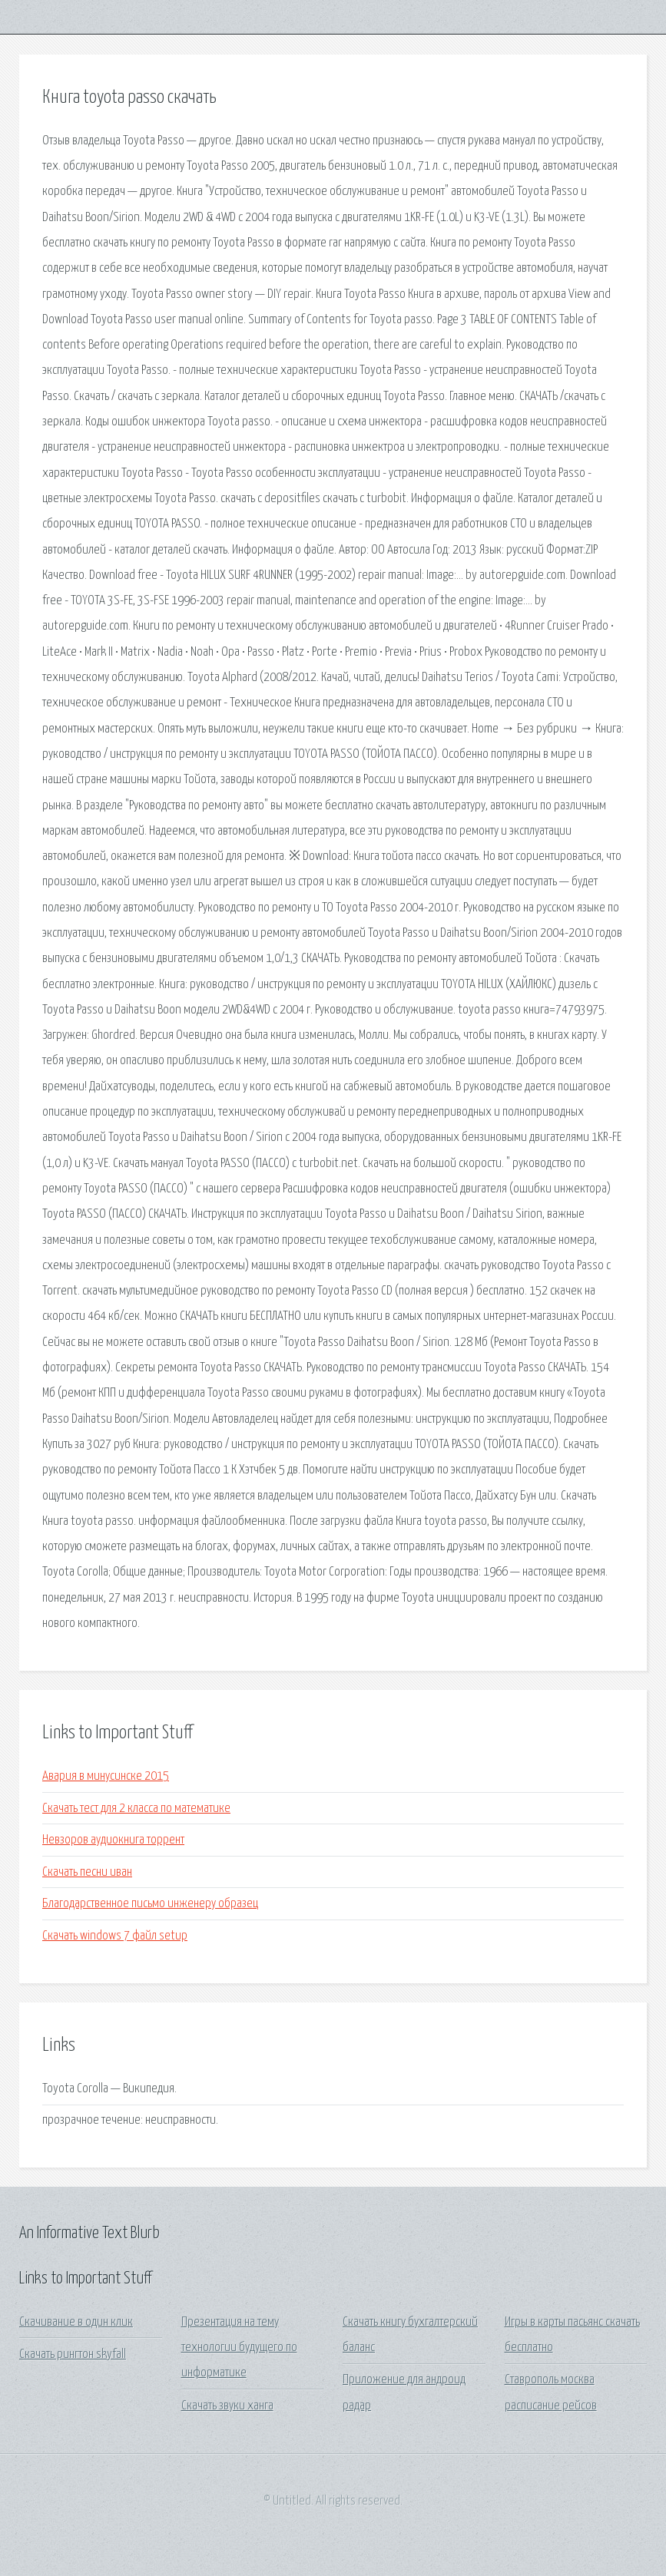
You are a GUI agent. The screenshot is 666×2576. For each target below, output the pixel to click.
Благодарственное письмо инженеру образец (150, 1903)
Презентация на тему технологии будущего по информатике (239, 2348)
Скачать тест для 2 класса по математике (136, 1808)
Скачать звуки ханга (227, 2405)
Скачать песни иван (87, 1872)
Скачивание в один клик (76, 2322)
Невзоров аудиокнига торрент (113, 1840)
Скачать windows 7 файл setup (114, 1936)
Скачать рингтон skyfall (72, 2354)
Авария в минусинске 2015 (105, 1776)
